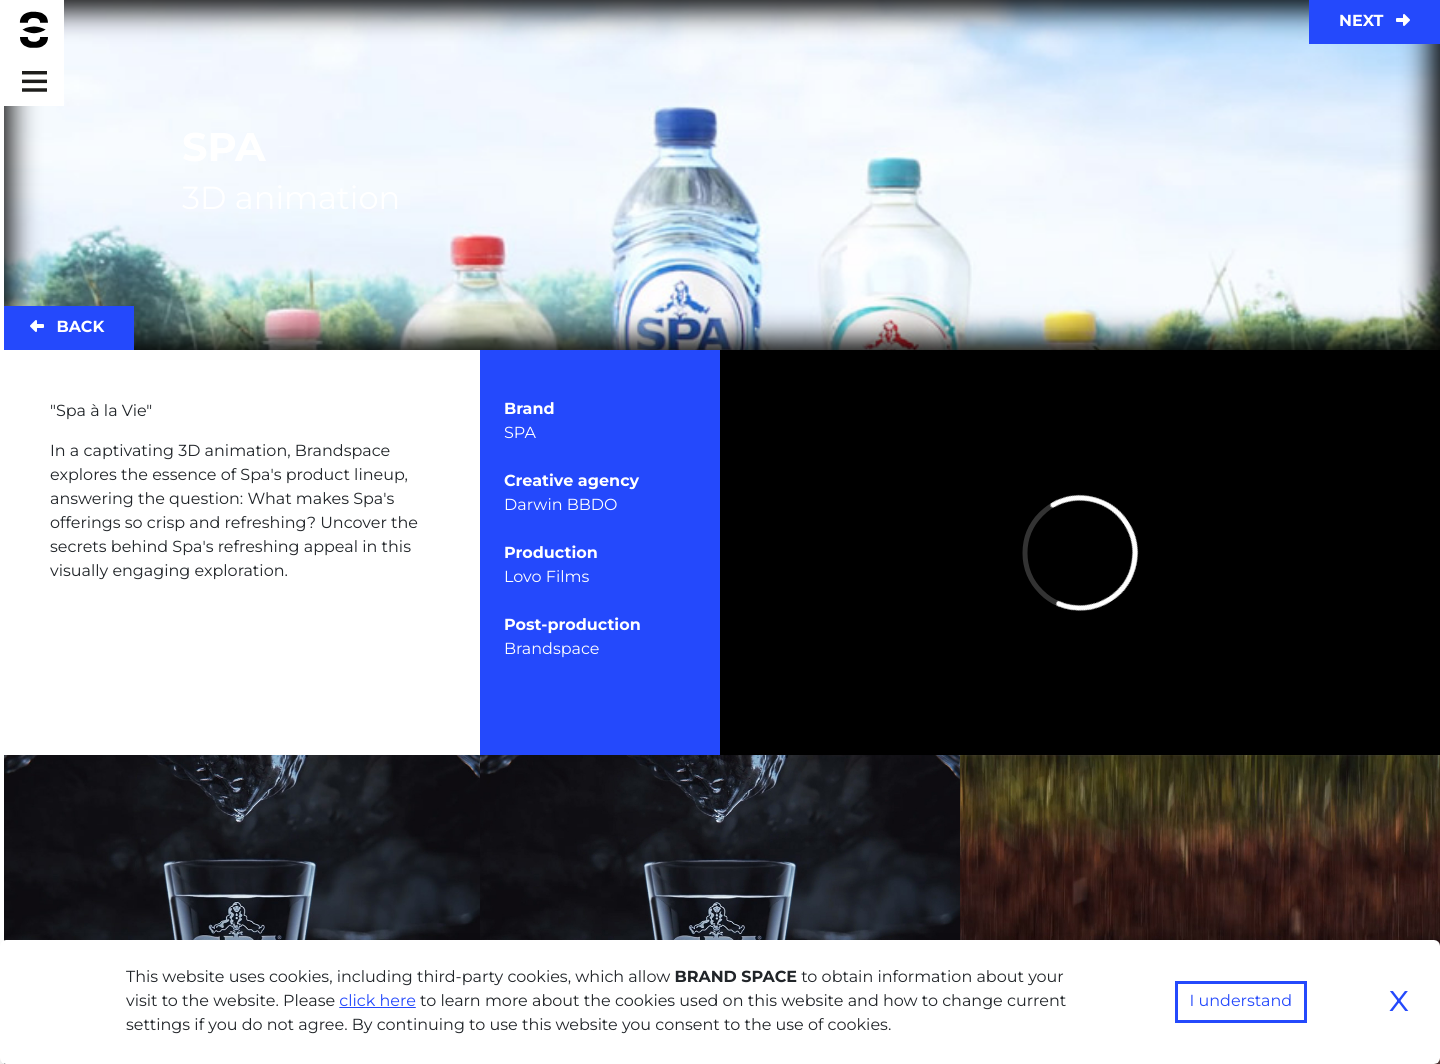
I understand (1241, 1001)
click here (377, 1001)
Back (67, 327)
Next (1374, 21)
